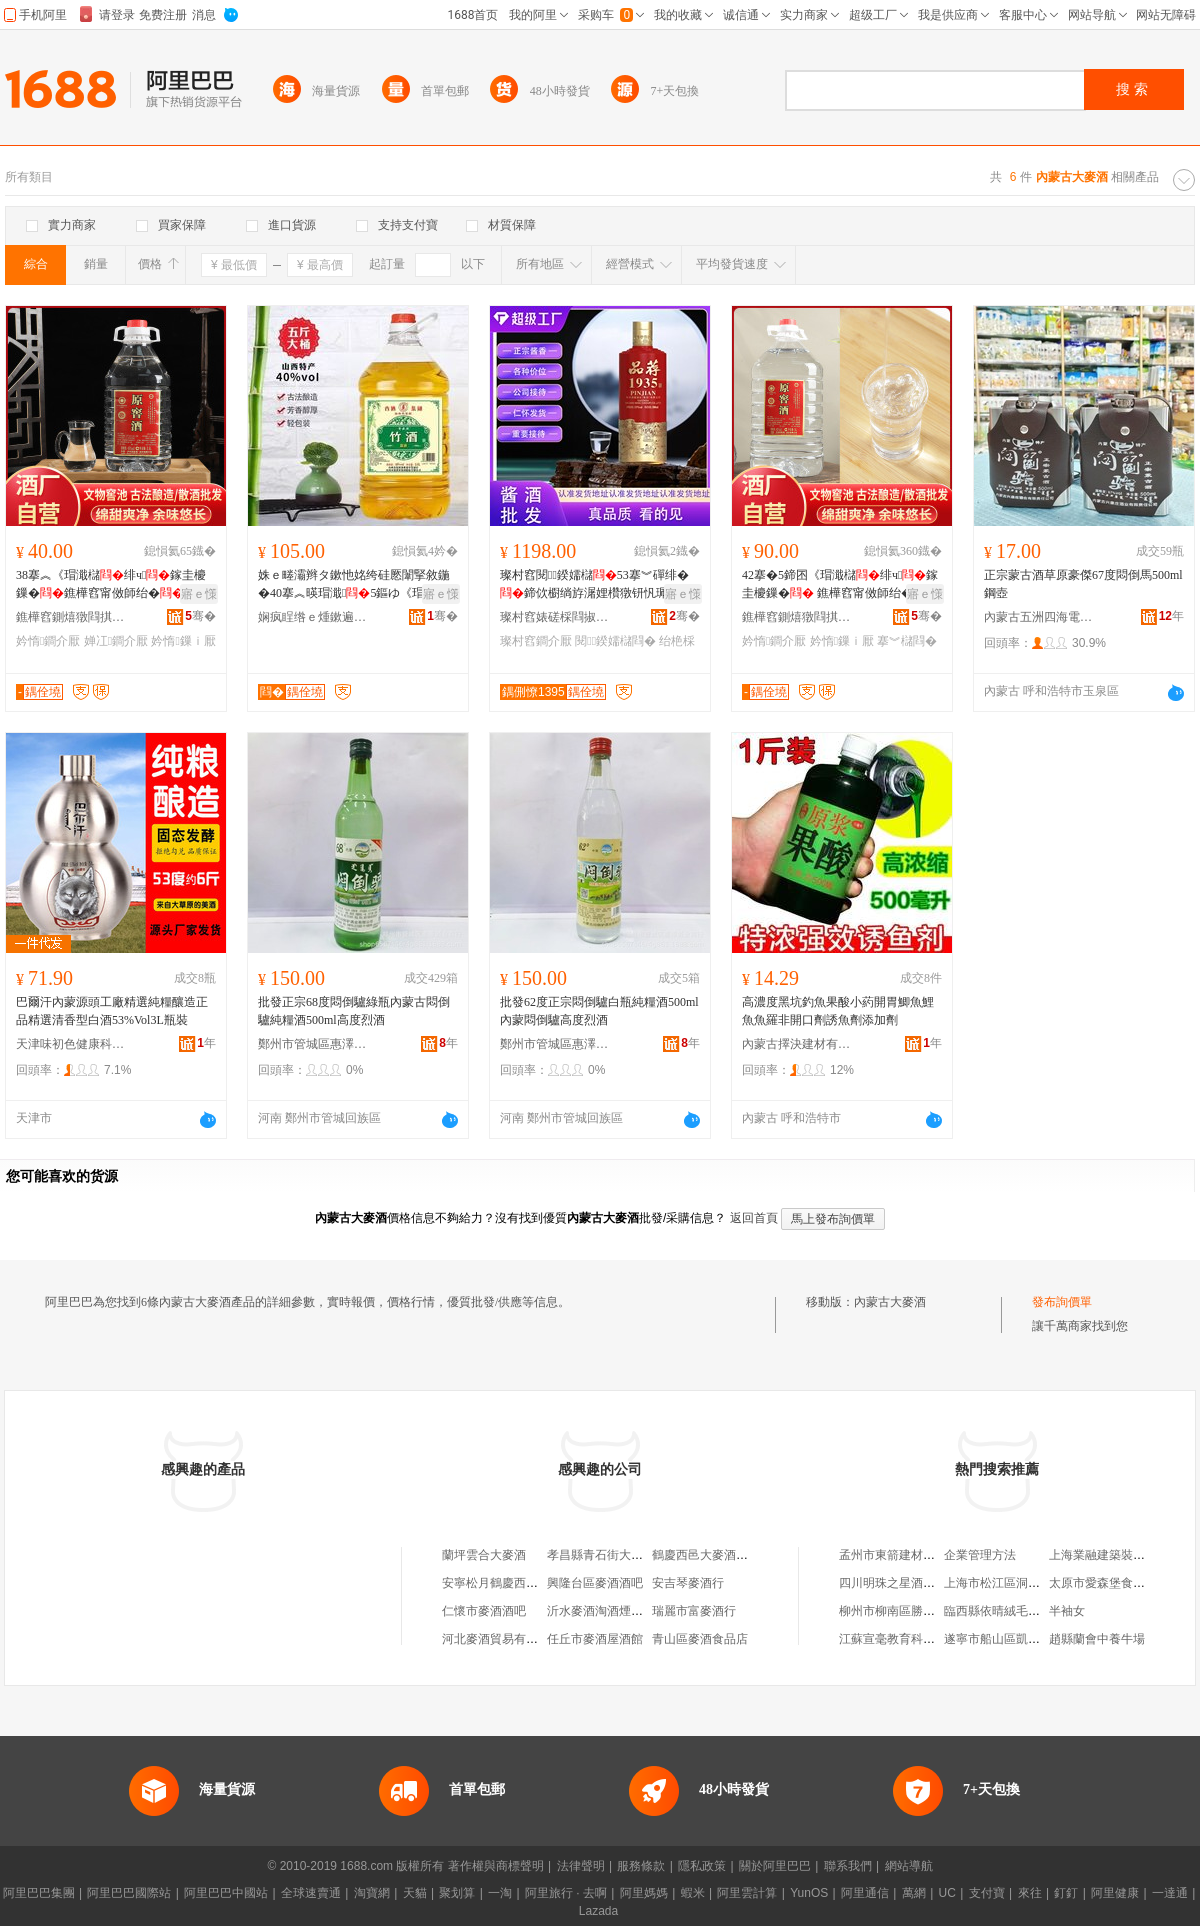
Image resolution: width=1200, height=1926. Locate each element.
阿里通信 (865, 1893)
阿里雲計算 (747, 1893)
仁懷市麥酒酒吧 (484, 1611)
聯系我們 (848, 1866)
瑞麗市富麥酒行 (694, 1611)
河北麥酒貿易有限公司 (502, 1639)
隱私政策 (702, 1866)
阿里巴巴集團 (39, 1893)
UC (947, 1893)
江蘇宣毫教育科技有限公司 (911, 1639)
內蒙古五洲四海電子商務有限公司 (1039, 617)
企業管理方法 (980, 1555)
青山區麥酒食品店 (700, 1639)
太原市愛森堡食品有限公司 (1121, 1583)
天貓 (415, 1893)
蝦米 (693, 1893)
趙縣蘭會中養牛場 (1097, 1639)
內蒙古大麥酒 (890, 1302)
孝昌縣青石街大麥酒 (601, 1555)
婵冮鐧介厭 (116, 641)
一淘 (500, 1893)
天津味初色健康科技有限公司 (71, 1044)
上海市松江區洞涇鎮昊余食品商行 (1034, 1583)
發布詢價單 (1062, 1302)
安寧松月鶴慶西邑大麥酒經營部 (526, 1583)
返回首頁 (754, 1218)
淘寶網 (372, 1893)
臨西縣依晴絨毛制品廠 (1004, 1611)
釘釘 (1066, 1893)
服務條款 (641, 1866)
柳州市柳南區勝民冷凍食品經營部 (929, 1611)
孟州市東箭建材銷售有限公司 (917, 1555)
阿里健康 (1115, 1893)
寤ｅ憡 (199, 594)
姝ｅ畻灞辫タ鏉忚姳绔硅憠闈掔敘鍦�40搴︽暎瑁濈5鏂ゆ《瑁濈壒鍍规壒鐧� (354, 585)
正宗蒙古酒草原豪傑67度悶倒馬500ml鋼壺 (1083, 584)
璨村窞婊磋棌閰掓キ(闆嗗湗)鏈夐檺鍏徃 (555, 617)
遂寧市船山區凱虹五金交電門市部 (1034, 1639)
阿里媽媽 (644, 1893)
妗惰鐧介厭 (48, 641)
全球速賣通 (311, 1893)
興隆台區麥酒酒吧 (595, 1583)
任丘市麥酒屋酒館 (595, 1639)
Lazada (598, 1911)
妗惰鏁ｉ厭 (183, 641)
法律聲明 (581, 1866)
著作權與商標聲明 (496, 1866)
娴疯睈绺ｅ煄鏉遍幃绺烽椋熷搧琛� (313, 617)
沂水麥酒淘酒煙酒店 (601, 1611)
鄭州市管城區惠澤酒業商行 (313, 1044)
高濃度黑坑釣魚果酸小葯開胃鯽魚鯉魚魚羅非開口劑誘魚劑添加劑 (838, 1011)
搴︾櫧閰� (907, 641)
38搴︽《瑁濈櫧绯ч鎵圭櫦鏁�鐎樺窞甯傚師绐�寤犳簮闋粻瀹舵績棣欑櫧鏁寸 (112, 585)
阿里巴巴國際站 (129, 1893)
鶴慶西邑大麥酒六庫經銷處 (724, 1555)
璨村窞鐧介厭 (536, 641)
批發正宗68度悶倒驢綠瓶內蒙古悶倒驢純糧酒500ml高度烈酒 (354, 1011)
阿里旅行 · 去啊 (566, 1893)
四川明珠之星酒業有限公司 (911, 1583)
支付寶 (987, 1893)
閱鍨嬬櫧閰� (615, 641)
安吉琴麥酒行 (688, 1583)
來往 (1030, 1893)
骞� (200, 616)
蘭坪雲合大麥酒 (484, 1555)
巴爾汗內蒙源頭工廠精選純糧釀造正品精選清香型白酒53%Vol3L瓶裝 (112, 1011)
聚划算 (457, 1893)
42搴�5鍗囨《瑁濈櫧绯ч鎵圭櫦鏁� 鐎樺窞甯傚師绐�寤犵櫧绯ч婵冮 (840, 585)
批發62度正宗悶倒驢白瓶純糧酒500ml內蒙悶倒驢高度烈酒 (599, 1011)
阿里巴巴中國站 (226, 1893)
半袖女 (1067, 1611)
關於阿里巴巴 (775, 1866)
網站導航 (909, 1866)
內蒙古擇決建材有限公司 (797, 1044)
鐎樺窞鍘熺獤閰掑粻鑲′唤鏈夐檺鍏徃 (71, 617)
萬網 (914, 1893)
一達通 (1170, 1893)
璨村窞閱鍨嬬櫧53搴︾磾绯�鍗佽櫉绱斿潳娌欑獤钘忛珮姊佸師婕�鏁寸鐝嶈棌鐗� (596, 585)
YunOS (809, 1893)
